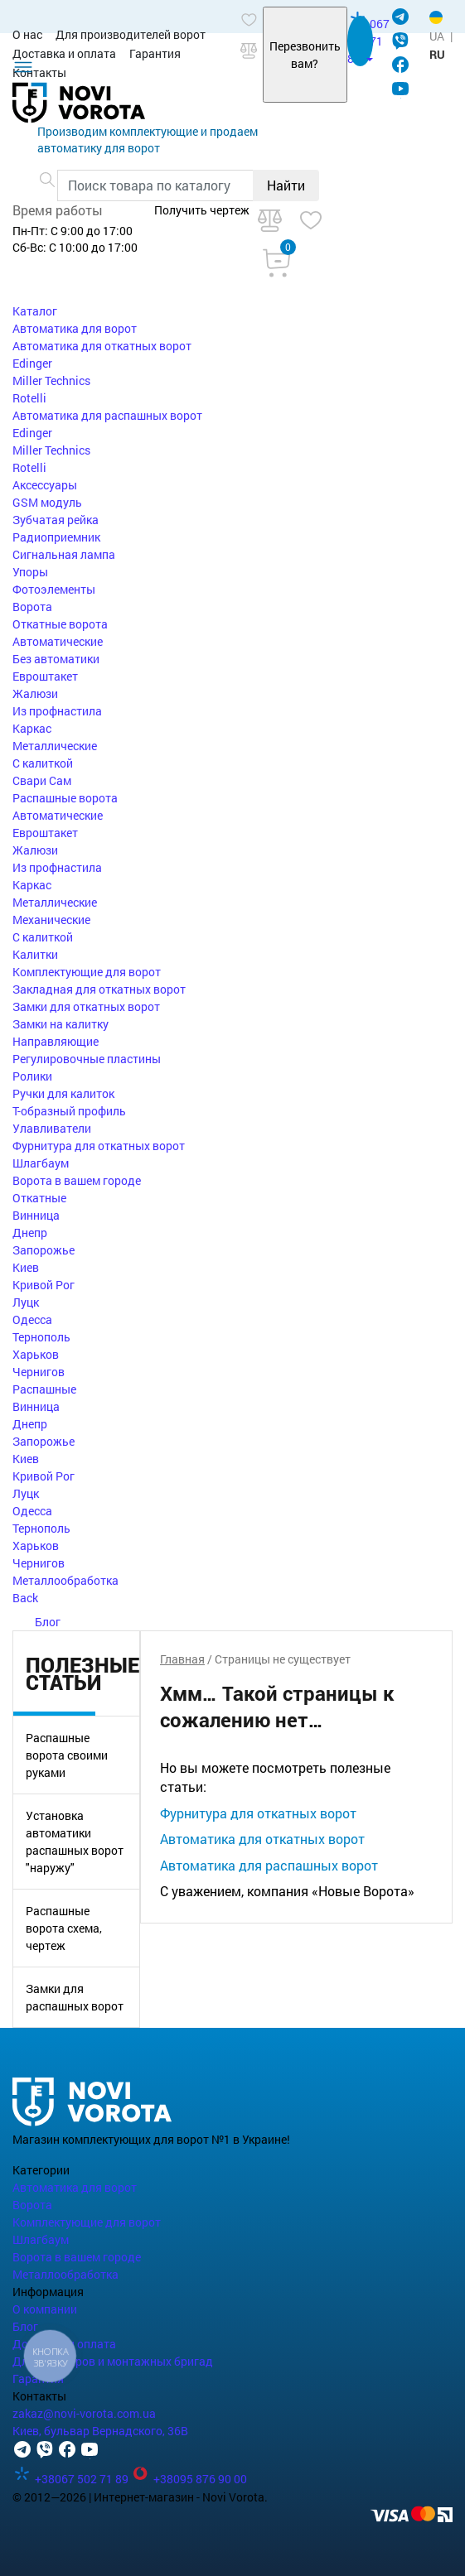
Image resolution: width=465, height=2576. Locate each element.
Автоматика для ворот (74, 328)
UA (436, 36)
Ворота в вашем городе (76, 1180)
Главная (182, 1659)
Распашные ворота (65, 798)
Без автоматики (55, 659)
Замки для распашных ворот (75, 1997)
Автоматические (57, 641)
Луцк (25, 1302)
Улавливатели (51, 1128)
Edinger (32, 363)
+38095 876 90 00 (189, 2479)
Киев (25, 1267)
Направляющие (55, 1041)
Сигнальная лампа (63, 554)
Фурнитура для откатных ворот (98, 1145)
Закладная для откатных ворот (99, 989)
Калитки (35, 954)
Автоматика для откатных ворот (101, 346)
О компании (44, 2309)
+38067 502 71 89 (71, 2479)
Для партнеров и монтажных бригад (112, 2361)
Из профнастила (57, 711)
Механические (51, 919)
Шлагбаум (40, 1163)
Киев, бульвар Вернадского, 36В (100, 2431)
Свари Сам (41, 780)
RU (437, 54)
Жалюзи (35, 693)
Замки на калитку (60, 1024)
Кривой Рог (43, 1285)
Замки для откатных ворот (86, 1006)
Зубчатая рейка (55, 519)
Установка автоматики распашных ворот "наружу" (75, 1841)
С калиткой (42, 763)
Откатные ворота (60, 624)
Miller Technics (51, 380)
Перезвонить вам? (305, 54)
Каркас (31, 728)
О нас (27, 34)
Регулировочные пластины (86, 1059)
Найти (286, 185)
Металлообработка (65, 1580)
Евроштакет (45, 676)
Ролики (32, 1076)
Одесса (32, 1319)
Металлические (54, 746)
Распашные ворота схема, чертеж (64, 1928)
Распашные (44, 1389)
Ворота (32, 606)
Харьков (35, 1354)
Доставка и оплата (64, 53)
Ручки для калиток (63, 1093)
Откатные (39, 1198)
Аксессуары (44, 485)
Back (25, 1598)
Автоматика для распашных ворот (107, 415)
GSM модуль (47, 502)
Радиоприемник (56, 537)
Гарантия (155, 53)
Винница (36, 1215)
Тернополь (41, 1337)
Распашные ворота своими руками (67, 1755)
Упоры (30, 572)
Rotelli (29, 398)
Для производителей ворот (131, 34)
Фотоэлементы (53, 589)
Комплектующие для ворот (86, 972)
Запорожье (43, 1250)
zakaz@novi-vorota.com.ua (84, 2413)
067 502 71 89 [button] (368, 41)
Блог (36, 1622)
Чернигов (38, 1371)
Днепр (29, 1232)
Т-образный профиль (69, 1111)
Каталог (34, 311)
